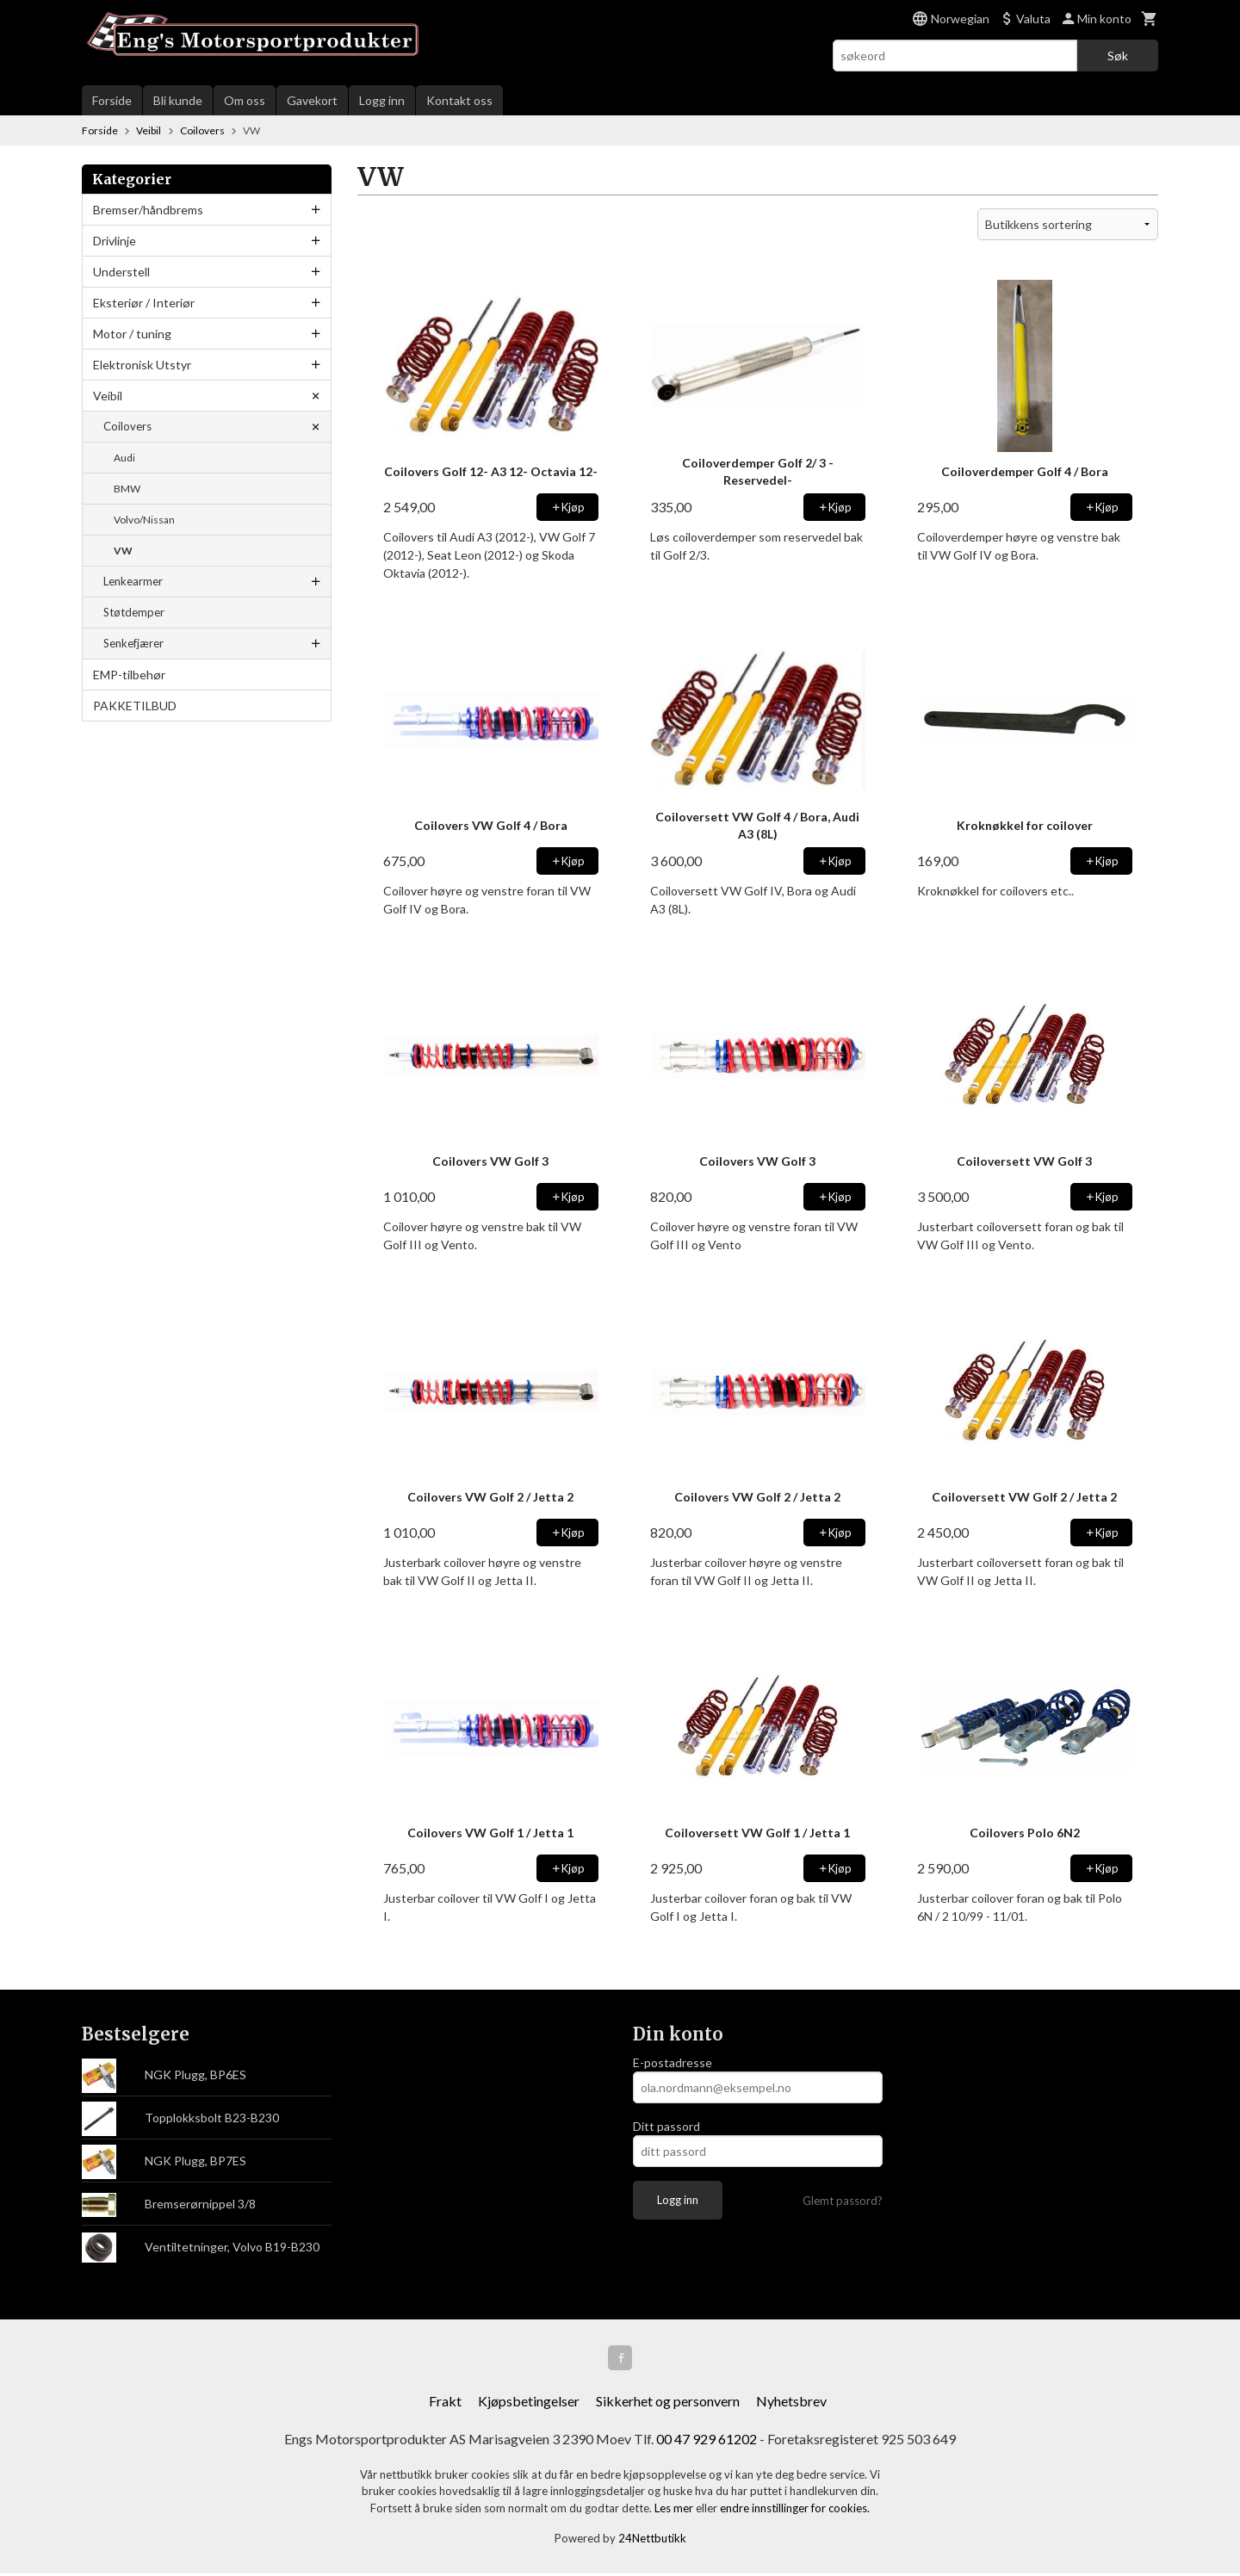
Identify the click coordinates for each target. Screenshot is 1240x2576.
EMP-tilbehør (129, 674)
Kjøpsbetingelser (529, 2403)
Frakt (445, 2403)
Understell (121, 271)
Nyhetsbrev (791, 2403)
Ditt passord (666, 2126)
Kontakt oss (459, 100)
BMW (127, 488)
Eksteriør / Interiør (144, 302)
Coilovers (127, 426)
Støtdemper (133, 612)
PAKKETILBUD (135, 705)
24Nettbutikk (652, 2541)
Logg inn (382, 100)
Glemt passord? (843, 2201)
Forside (112, 100)
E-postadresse (672, 2062)
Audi (124, 457)
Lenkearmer (133, 581)
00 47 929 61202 (706, 2441)
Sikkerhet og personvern (668, 2403)
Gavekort (312, 100)
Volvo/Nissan (144, 519)
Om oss (244, 100)
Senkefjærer (133, 643)
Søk (1117, 55)
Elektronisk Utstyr (142, 364)
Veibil (107, 395)
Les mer (675, 2510)
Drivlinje (114, 240)
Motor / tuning (132, 333)
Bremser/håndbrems (148, 209)
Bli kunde (177, 100)
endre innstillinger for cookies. (795, 2510)
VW (123, 550)
